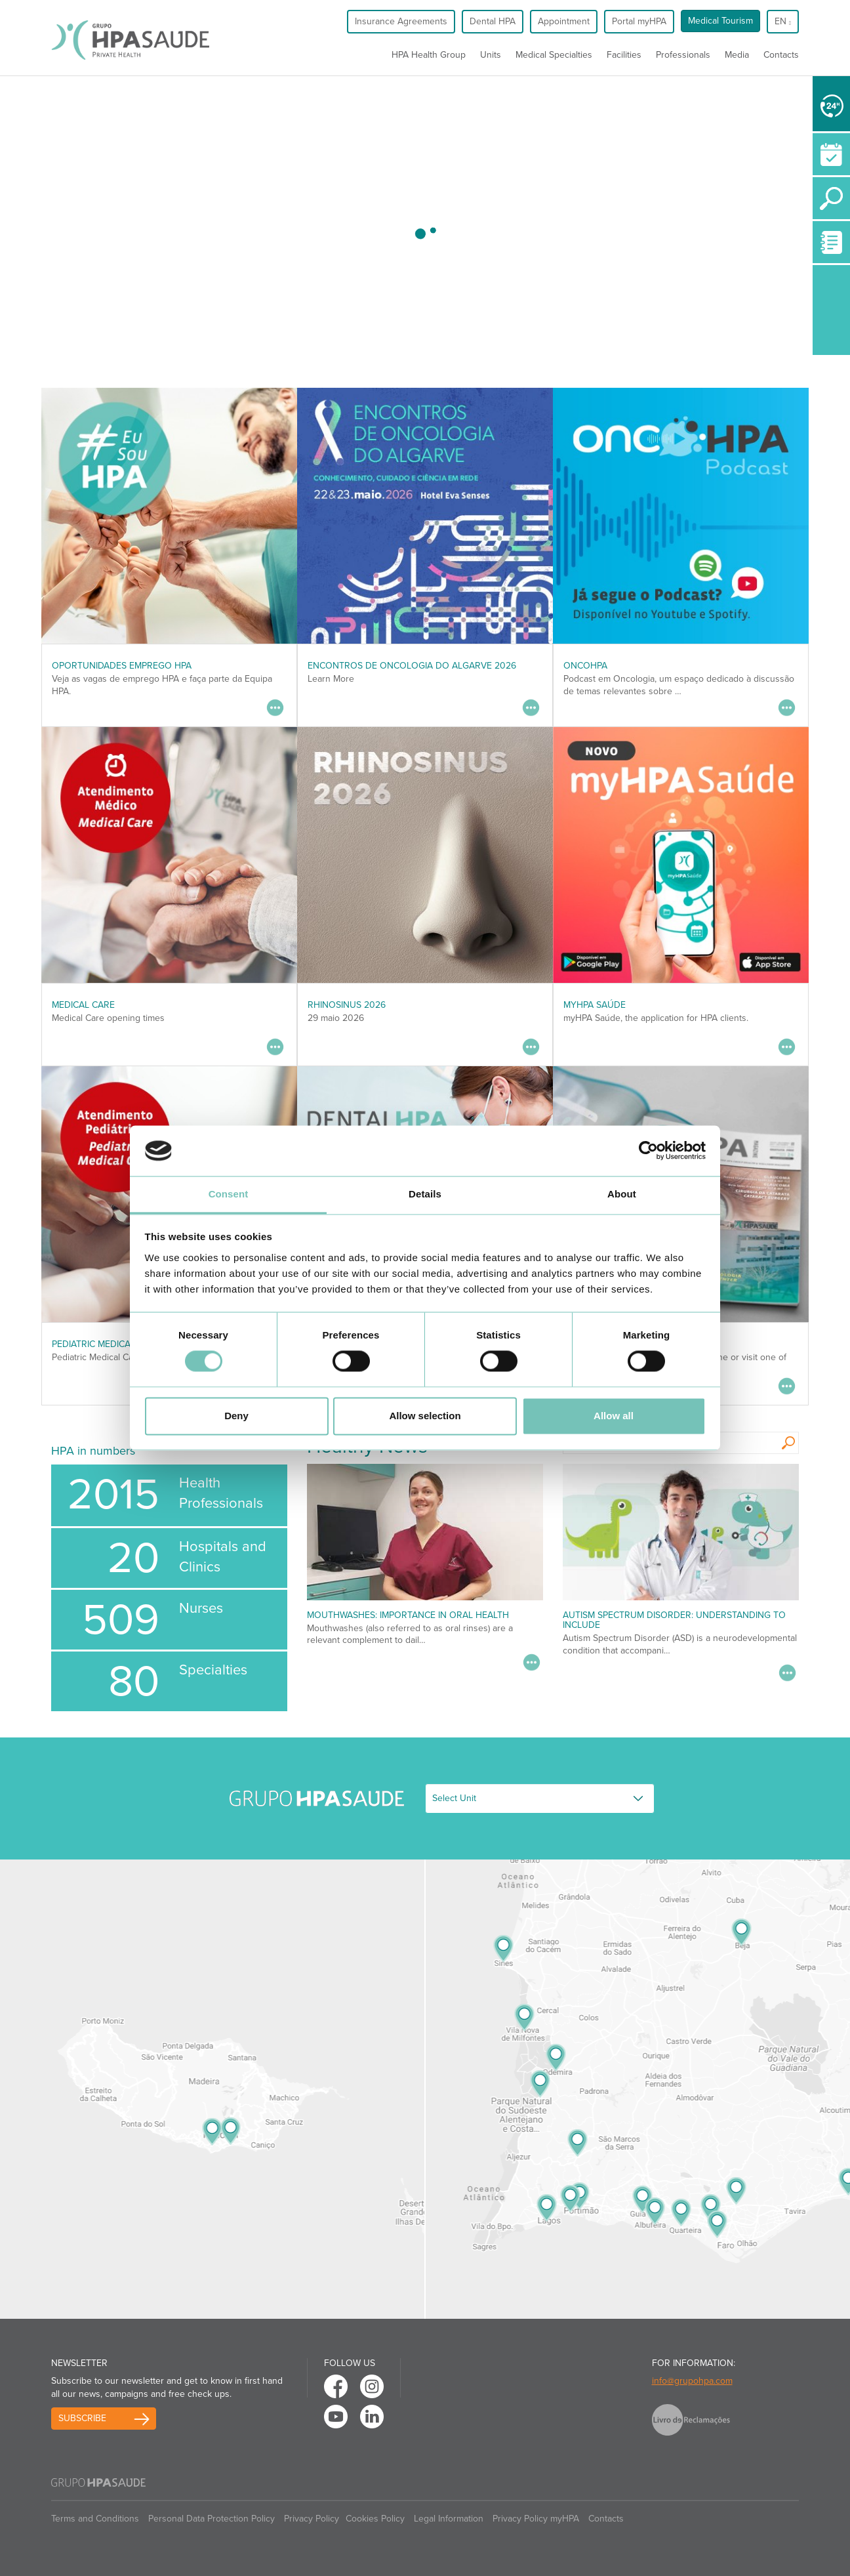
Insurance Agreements (401, 21)
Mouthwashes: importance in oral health (408, 1615)
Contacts (781, 54)
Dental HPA (493, 21)
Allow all (614, 1415)
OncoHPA (585, 665)
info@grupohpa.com (692, 2380)
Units (490, 54)
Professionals (683, 54)
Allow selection (424, 1415)
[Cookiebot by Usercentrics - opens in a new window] (648, 1151)
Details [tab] (425, 1193)
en (783, 21)
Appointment (564, 21)
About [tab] (621, 1193)
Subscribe (82, 2418)
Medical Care (83, 1004)
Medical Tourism (720, 20)
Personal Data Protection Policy (211, 2518)
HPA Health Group (429, 54)
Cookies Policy (375, 2518)
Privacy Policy (311, 2518)
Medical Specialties (554, 54)
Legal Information (448, 2518)
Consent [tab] (229, 1193)
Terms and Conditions (95, 2518)
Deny (236, 1415)
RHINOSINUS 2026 (347, 1004)
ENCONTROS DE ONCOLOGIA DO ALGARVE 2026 (412, 665)
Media (737, 54)
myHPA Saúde (594, 1004)
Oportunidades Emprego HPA (122, 665)
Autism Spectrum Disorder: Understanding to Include (674, 1620)
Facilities (624, 54)
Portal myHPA (639, 21)
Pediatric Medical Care (106, 1344)
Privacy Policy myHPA (536, 2518)
